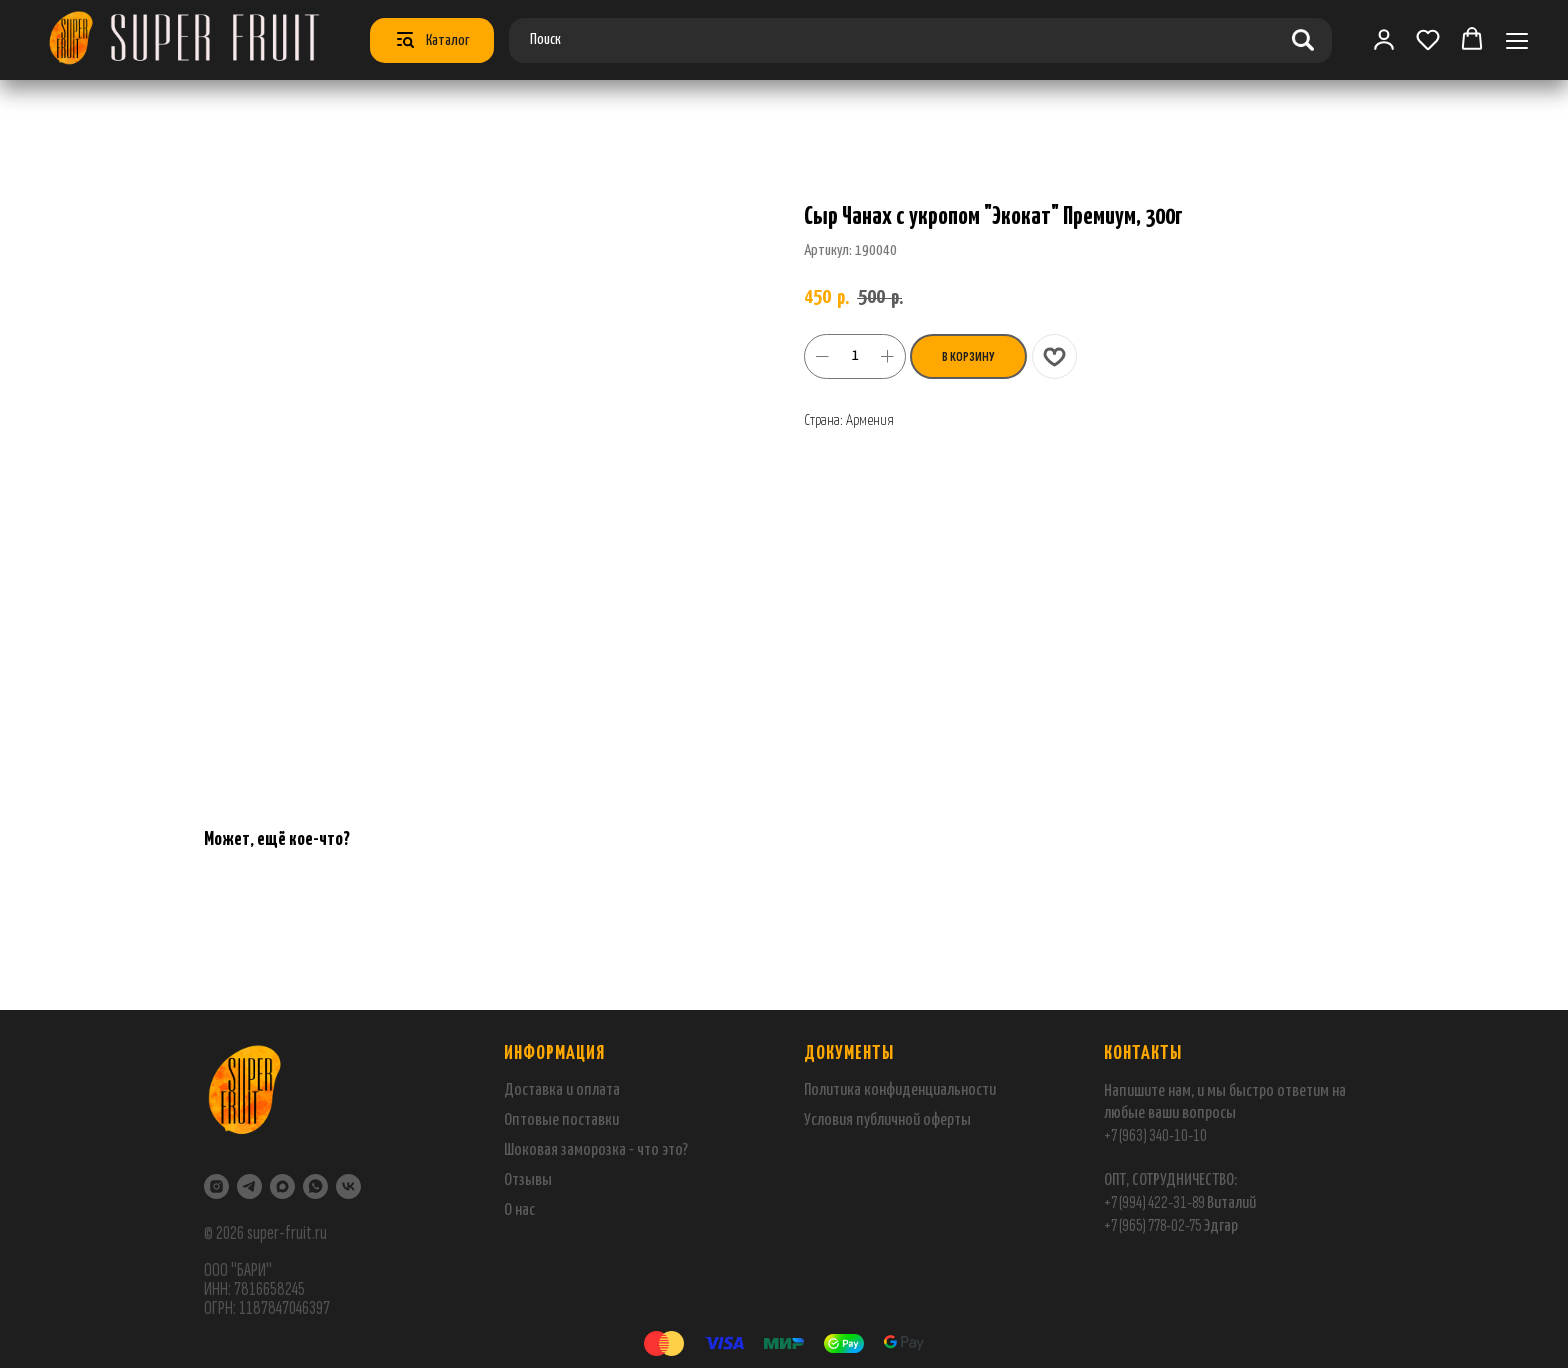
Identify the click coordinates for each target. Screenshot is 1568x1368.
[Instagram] (216, 1186)
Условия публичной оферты (887, 1120)
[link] (1384, 39)
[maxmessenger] (282, 1186)
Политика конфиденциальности (900, 1090)
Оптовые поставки (561, 1120)
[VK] (348, 1186)
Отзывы (528, 1180)
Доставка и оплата (562, 1090)
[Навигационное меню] (1517, 40)
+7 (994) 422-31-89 (1154, 1202)
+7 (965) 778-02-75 (1153, 1225)
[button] (1428, 39)
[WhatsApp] (315, 1186)
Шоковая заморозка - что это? (596, 1150)
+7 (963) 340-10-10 (1155, 1135)
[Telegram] (249, 1186)
